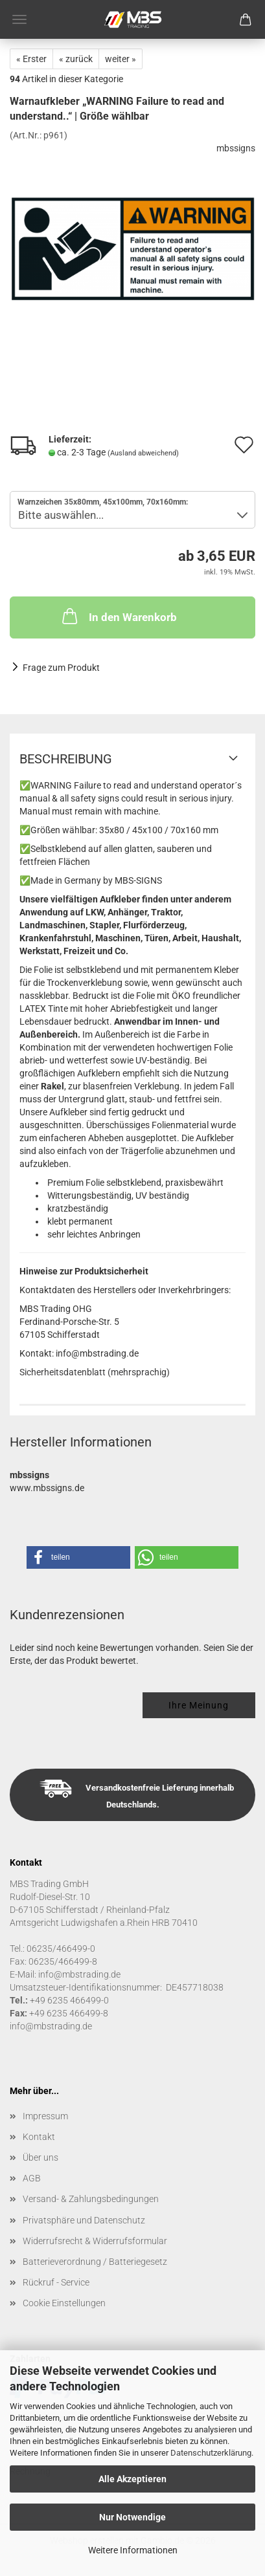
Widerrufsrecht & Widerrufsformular (95, 2241)
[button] (78, 1557)
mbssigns (235, 148)
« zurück (76, 59)
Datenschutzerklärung (210, 2453)
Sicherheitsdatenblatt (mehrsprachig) (94, 1372)
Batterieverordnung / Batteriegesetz (95, 2261)
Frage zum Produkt (61, 667)
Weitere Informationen (133, 2550)
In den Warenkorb (118, 616)
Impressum (45, 2116)
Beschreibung (65, 759)
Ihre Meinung (198, 1705)
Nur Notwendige (132, 2517)
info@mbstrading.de (51, 2026)
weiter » (120, 59)
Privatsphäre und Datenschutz (84, 2220)
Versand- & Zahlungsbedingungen (91, 2199)
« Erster (31, 59)
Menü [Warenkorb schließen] (19, 19)
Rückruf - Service (56, 2282)
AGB (32, 2178)
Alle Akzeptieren (132, 2479)
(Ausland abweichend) (143, 453)
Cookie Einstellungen (64, 2303)
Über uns (40, 2157)
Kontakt (39, 2137)
